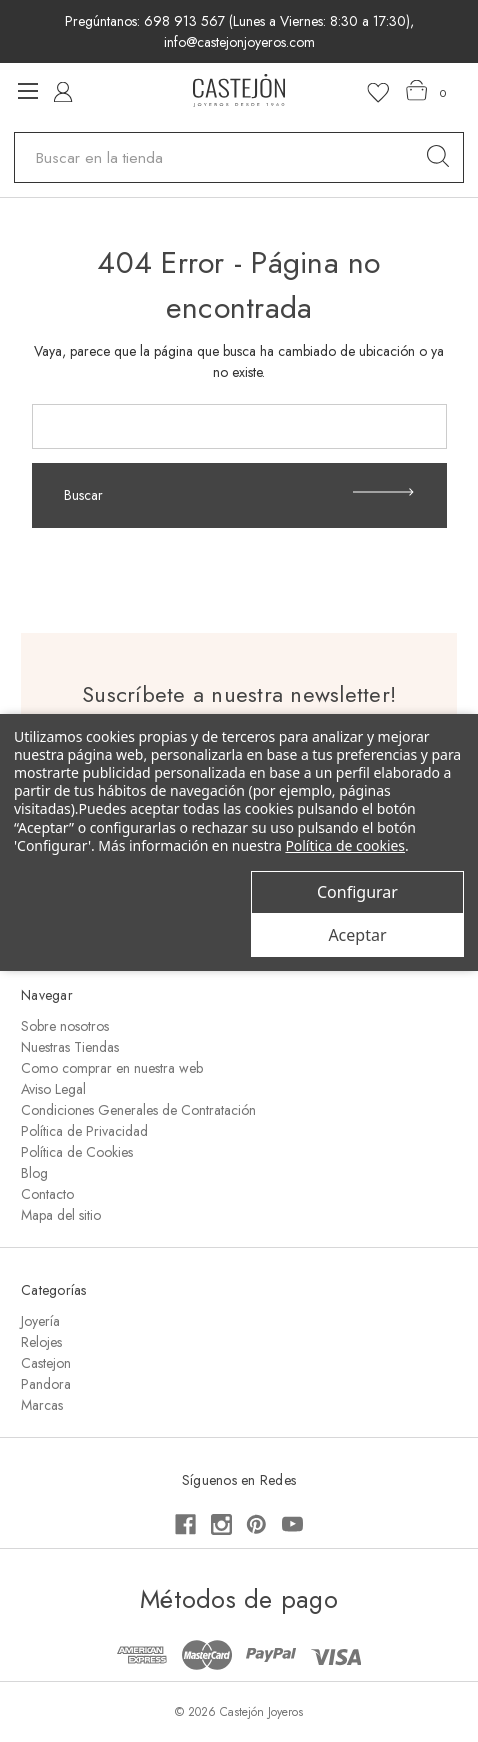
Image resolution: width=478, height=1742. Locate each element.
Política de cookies (345, 845)
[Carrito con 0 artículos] (426, 91)
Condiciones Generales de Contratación (138, 1110)
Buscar (239, 495)
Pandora (46, 1384)
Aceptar (357, 935)
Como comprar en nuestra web (112, 1068)
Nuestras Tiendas (70, 1047)
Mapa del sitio (61, 1215)
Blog (34, 1173)
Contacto (47, 1194)
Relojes (41, 1342)
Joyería (40, 1321)
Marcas (42, 1405)
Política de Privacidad (84, 1131)
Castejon (46, 1363)
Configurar (357, 892)
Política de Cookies (77, 1152)
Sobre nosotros (65, 1026)
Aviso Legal (53, 1089)
